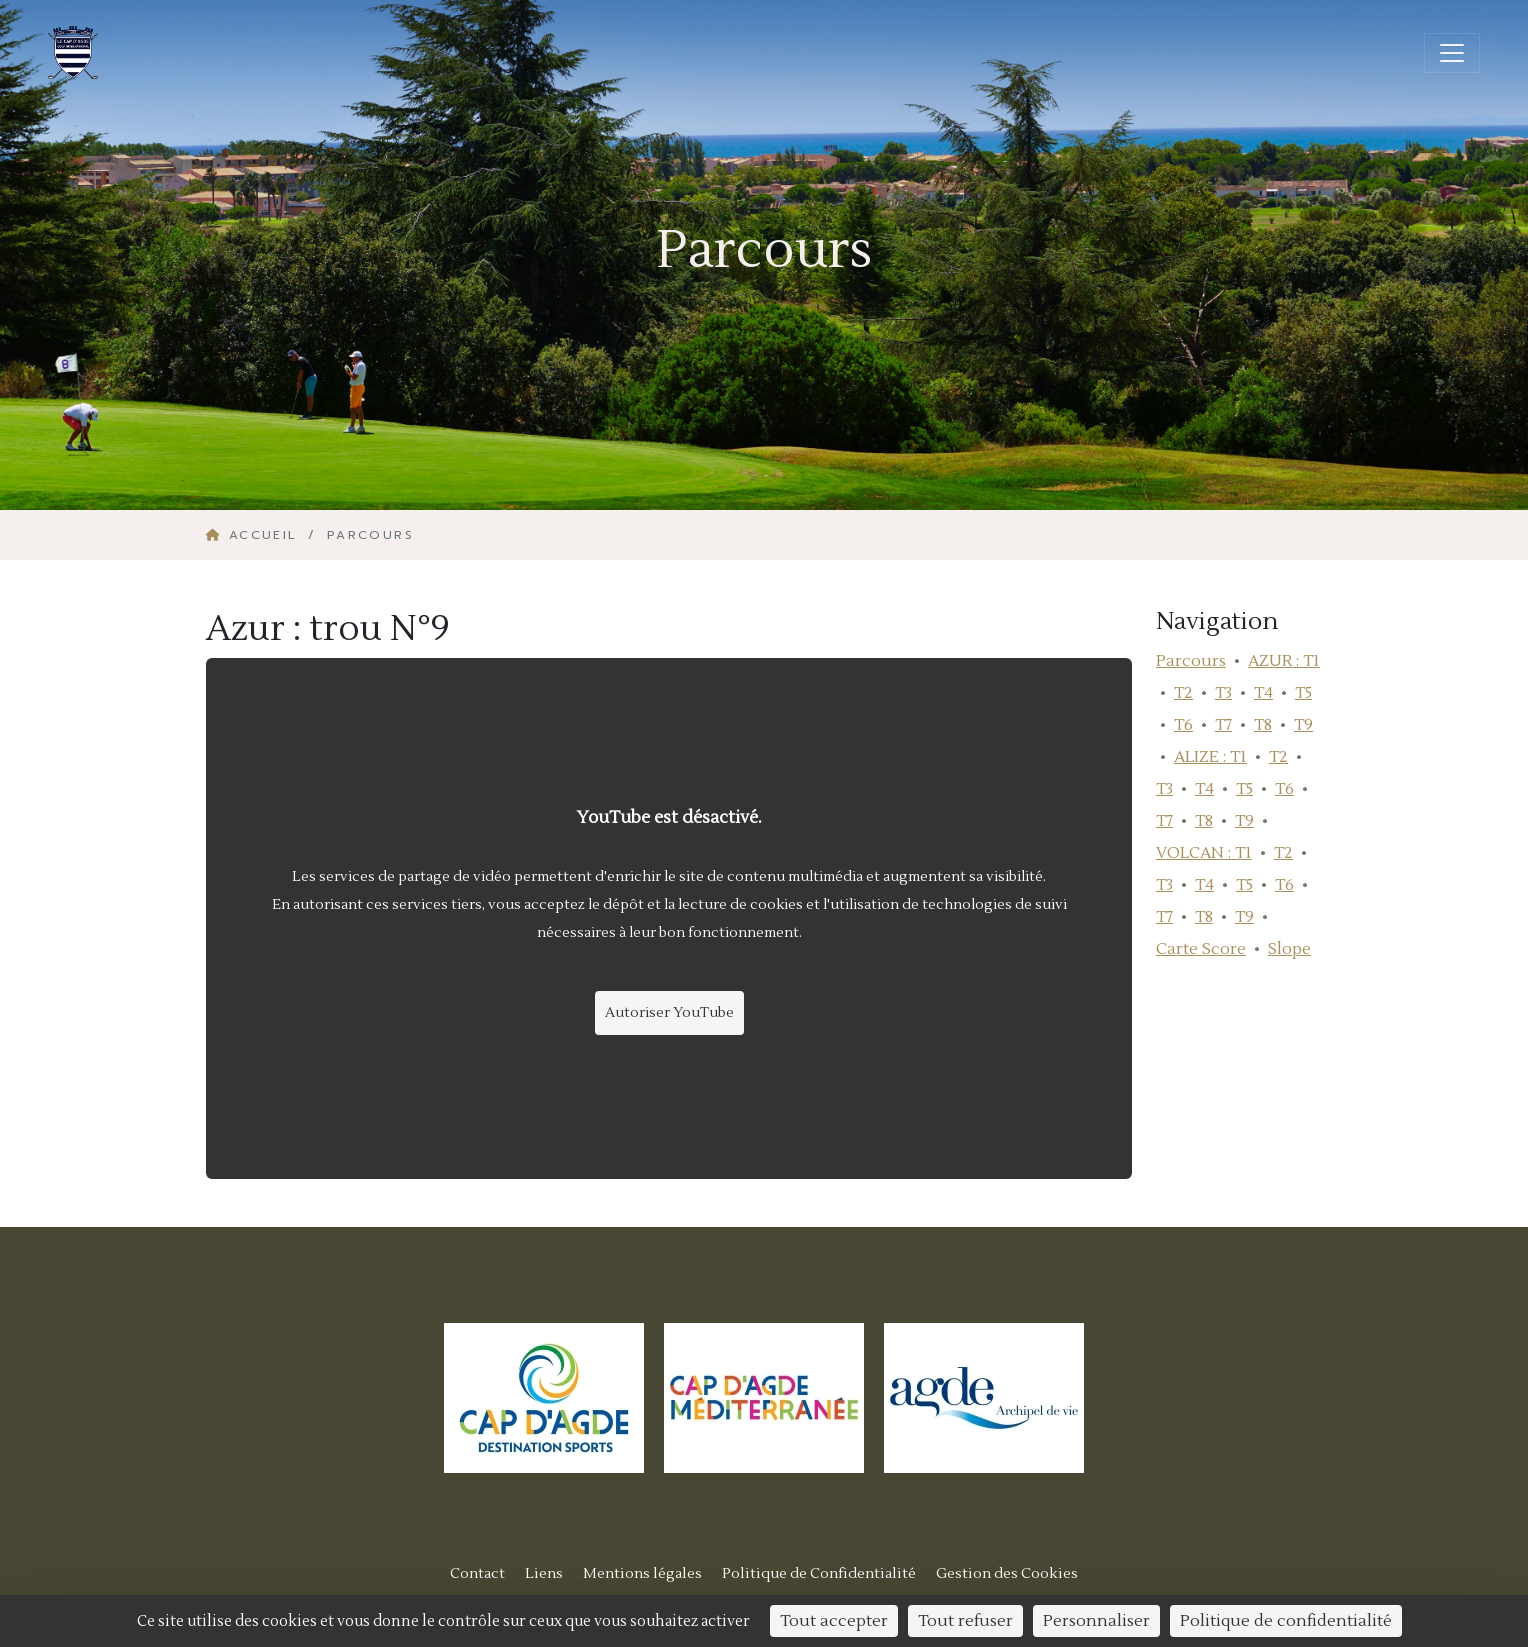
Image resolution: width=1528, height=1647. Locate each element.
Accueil (255, 535)
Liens (544, 1573)
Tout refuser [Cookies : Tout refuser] (965, 1621)
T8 (1263, 725)
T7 (1223, 725)
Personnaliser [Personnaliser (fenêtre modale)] (1096, 1621)
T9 (1303, 725)
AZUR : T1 (1284, 661)
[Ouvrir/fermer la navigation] (1452, 53)
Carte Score (1201, 949)
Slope (1289, 949)
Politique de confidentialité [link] (1286, 1621)
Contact (477, 1573)
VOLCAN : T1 (1204, 853)
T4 (1263, 693)
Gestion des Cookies (1007, 1573)
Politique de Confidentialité (819, 1573)
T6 (1183, 725)
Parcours (1191, 661)
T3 (1223, 693)
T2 (1183, 693)
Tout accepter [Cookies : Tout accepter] (834, 1621)
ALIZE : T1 (1210, 757)
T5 (1303, 693)
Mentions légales (642, 1573)
